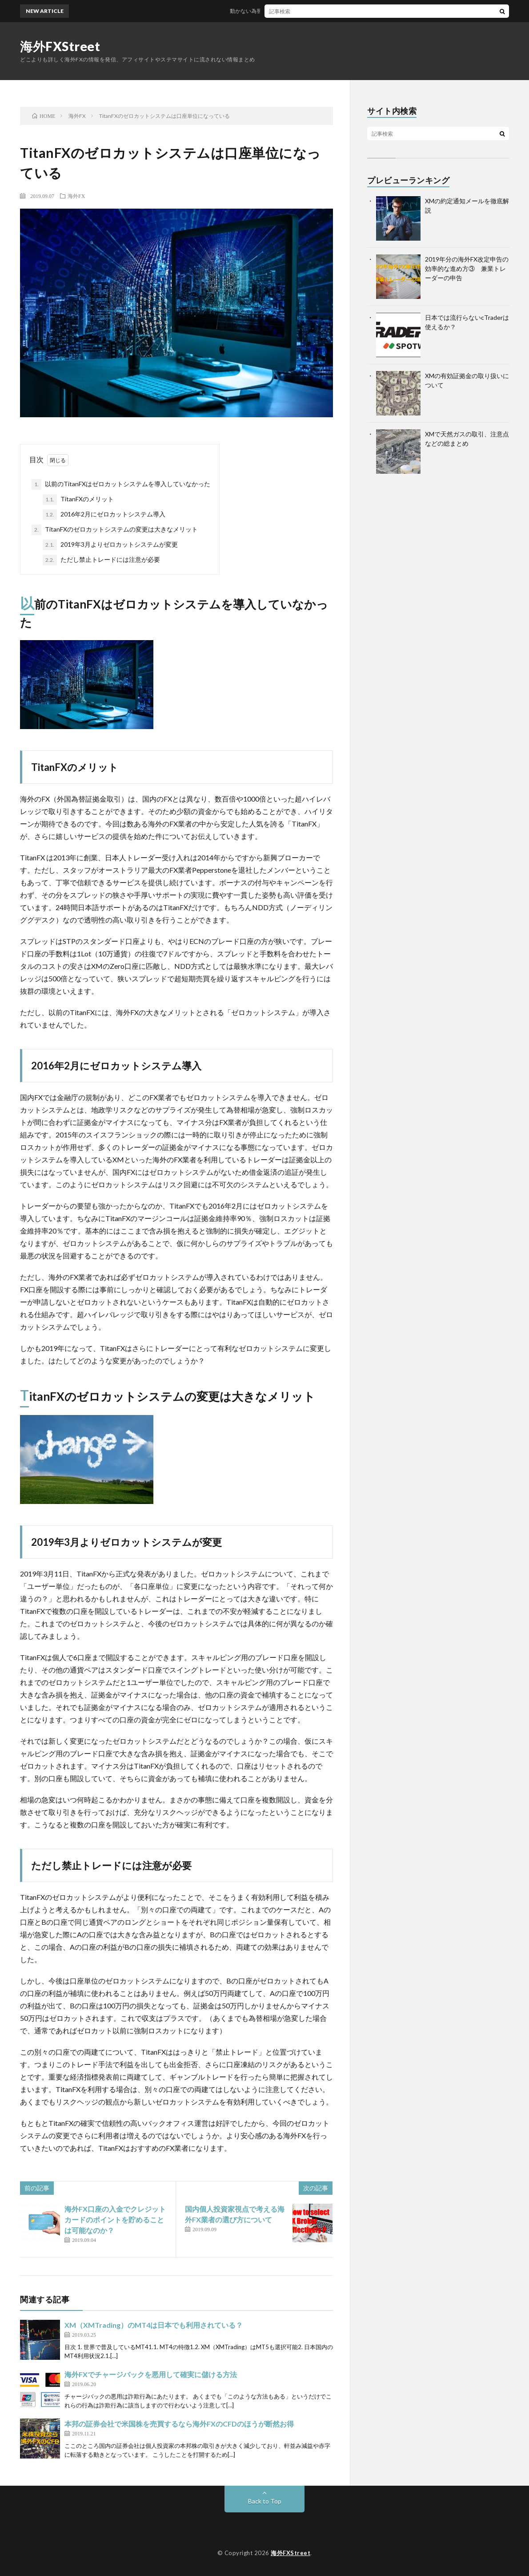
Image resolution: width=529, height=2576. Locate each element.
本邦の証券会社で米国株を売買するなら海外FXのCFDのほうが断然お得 (179, 2423)
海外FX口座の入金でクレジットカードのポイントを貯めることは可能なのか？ (115, 2219)
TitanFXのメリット (78, 499)
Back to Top (264, 2501)
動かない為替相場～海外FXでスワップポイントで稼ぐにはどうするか (320, 11)
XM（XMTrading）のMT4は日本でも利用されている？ (153, 2325)
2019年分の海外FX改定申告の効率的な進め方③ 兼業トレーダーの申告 (467, 268)
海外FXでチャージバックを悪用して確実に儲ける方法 (150, 2374)
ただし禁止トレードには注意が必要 (101, 560)
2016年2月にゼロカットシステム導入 (104, 514)
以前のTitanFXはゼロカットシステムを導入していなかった (121, 484)
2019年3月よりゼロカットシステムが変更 (110, 545)
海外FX (76, 195)
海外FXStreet (60, 46)
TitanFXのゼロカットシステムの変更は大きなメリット (115, 529)
